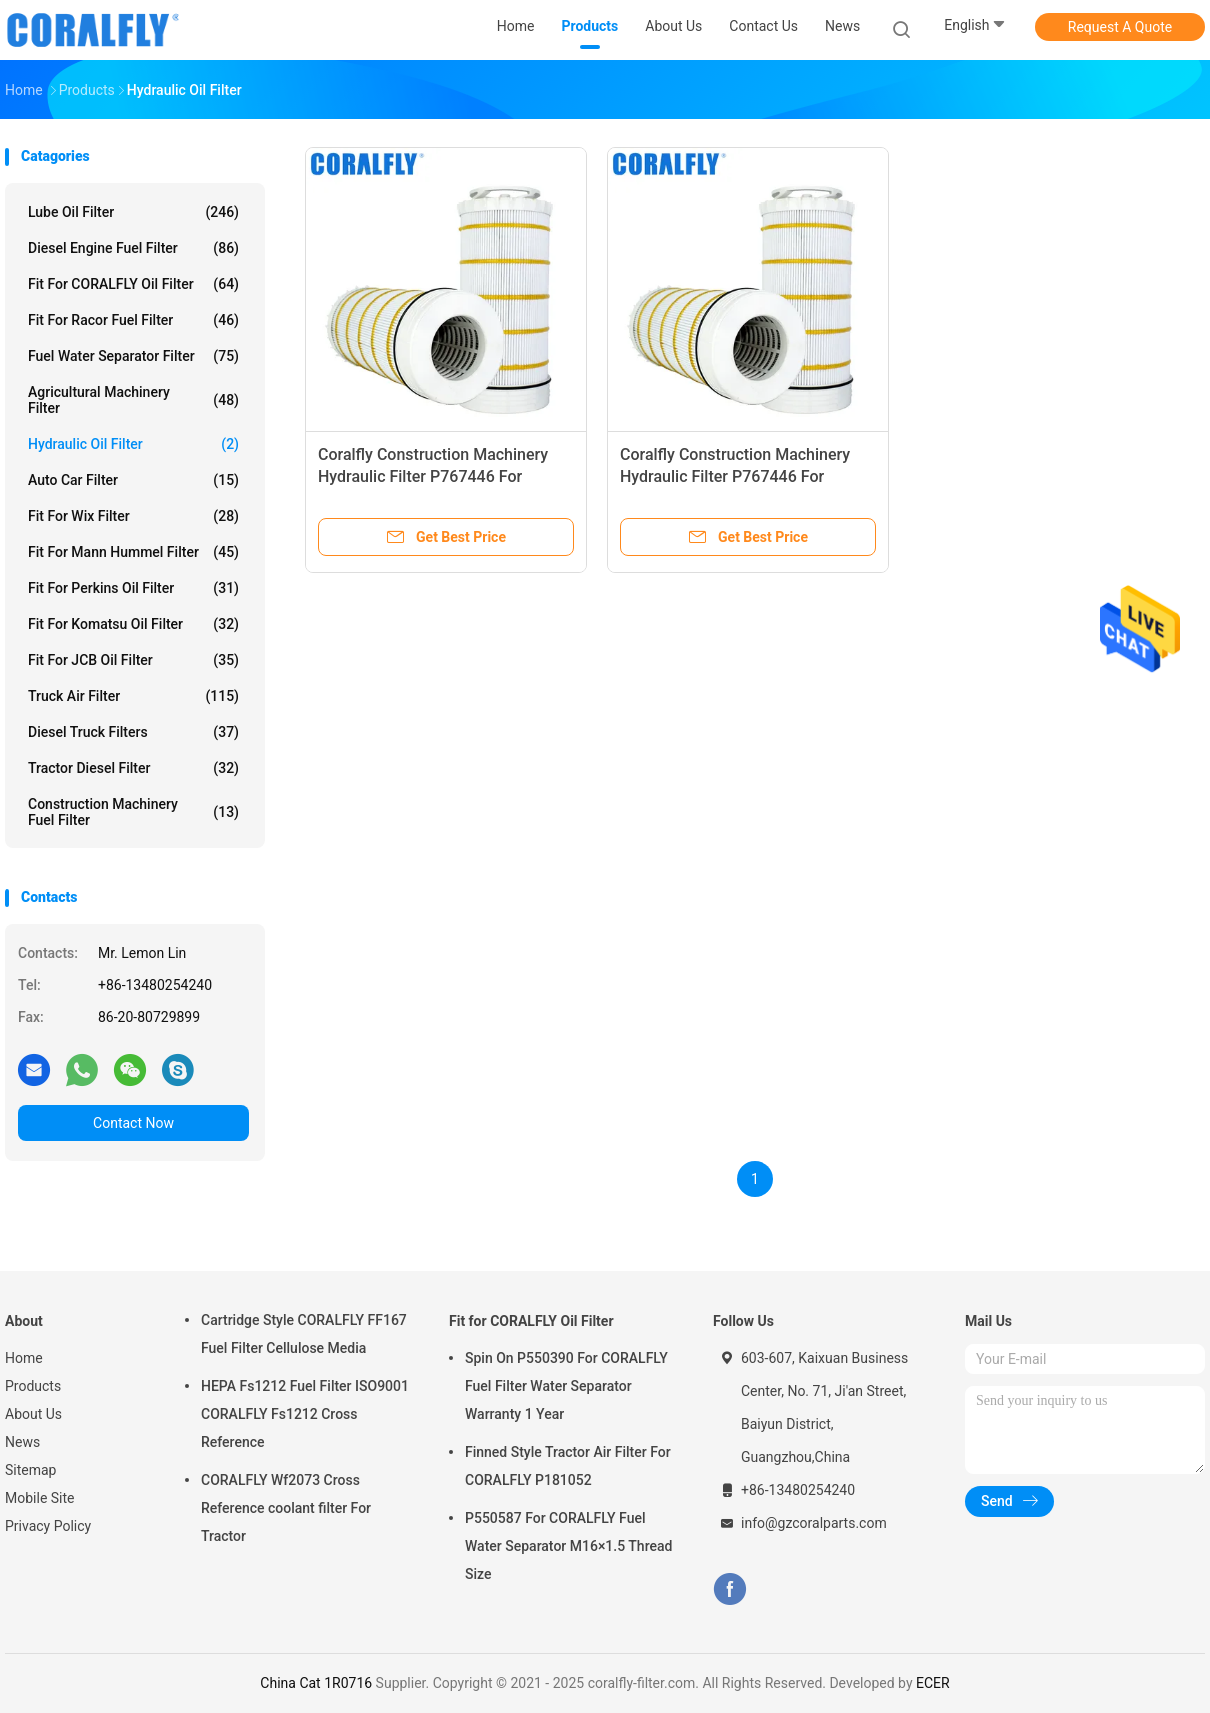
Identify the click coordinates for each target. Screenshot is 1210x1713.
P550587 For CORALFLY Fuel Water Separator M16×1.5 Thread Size (568, 1546)
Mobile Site (40, 1498)
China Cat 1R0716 (316, 1683)
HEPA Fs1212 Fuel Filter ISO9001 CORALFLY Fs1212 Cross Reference (305, 1414)
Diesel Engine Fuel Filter (133, 248)
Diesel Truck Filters (133, 732)
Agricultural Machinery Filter (133, 400)
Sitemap (30, 1470)
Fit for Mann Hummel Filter (133, 552)
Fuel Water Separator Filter (133, 356)
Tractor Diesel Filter (133, 768)
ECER (933, 1683)
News (22, 1442)
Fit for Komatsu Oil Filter (133, 624)
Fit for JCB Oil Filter (133, 660)
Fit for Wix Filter (133, 516)
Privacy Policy (48, 1526)
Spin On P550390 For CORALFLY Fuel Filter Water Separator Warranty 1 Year (566, 1386)
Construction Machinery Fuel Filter (133, 812)
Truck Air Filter (133, 696)
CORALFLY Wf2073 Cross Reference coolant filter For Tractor (286, 1508)
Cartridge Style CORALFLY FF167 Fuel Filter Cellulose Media (304, 1334)
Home (24, 1358)
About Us (33, 1414)
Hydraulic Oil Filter (133, 444)
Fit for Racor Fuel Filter (133, 320)
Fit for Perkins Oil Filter (133, 588)
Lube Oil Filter (133, 212)
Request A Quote (1120, 27)
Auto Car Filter (133, 480)
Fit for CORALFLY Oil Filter (133, 284)
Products (33, 1386)
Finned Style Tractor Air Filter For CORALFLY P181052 (568, 1466)
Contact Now (133, 1123)
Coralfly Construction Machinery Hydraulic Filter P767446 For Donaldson (433, 476)
